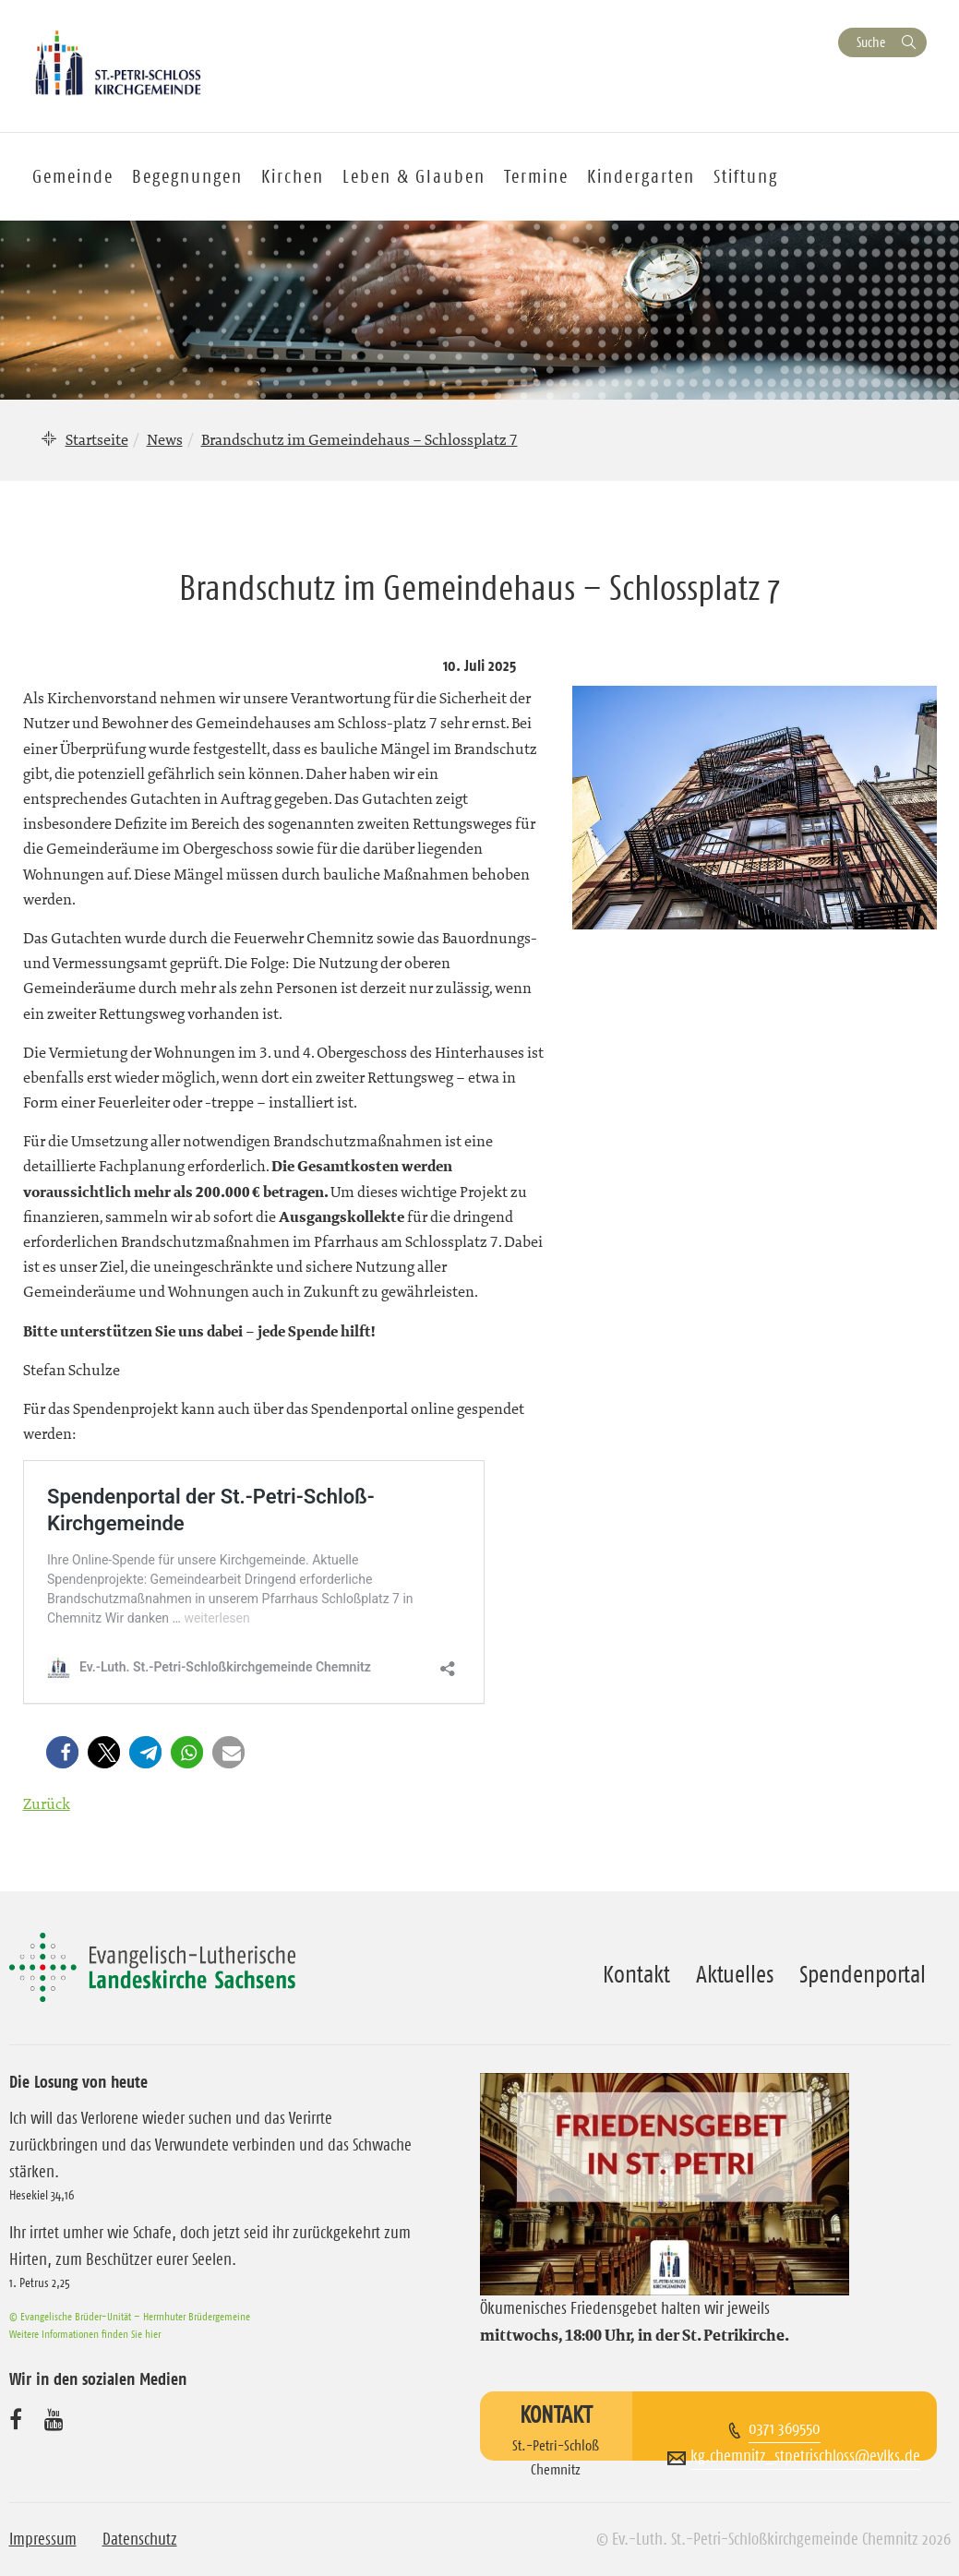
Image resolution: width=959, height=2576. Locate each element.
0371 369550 (785, 2428)
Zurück (46, 1803)
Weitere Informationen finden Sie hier (85, 2334)
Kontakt (636, 1974)
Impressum (43, 2539)
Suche (871, 42)
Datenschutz (139, 2539)
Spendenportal (862, 1974)
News (165, 439)
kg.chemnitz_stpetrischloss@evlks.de (805, 2456)
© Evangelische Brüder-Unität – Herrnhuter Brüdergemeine (129, 2316)
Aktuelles (734, 1974)
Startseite (97, 439)
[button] (65, 1752)
